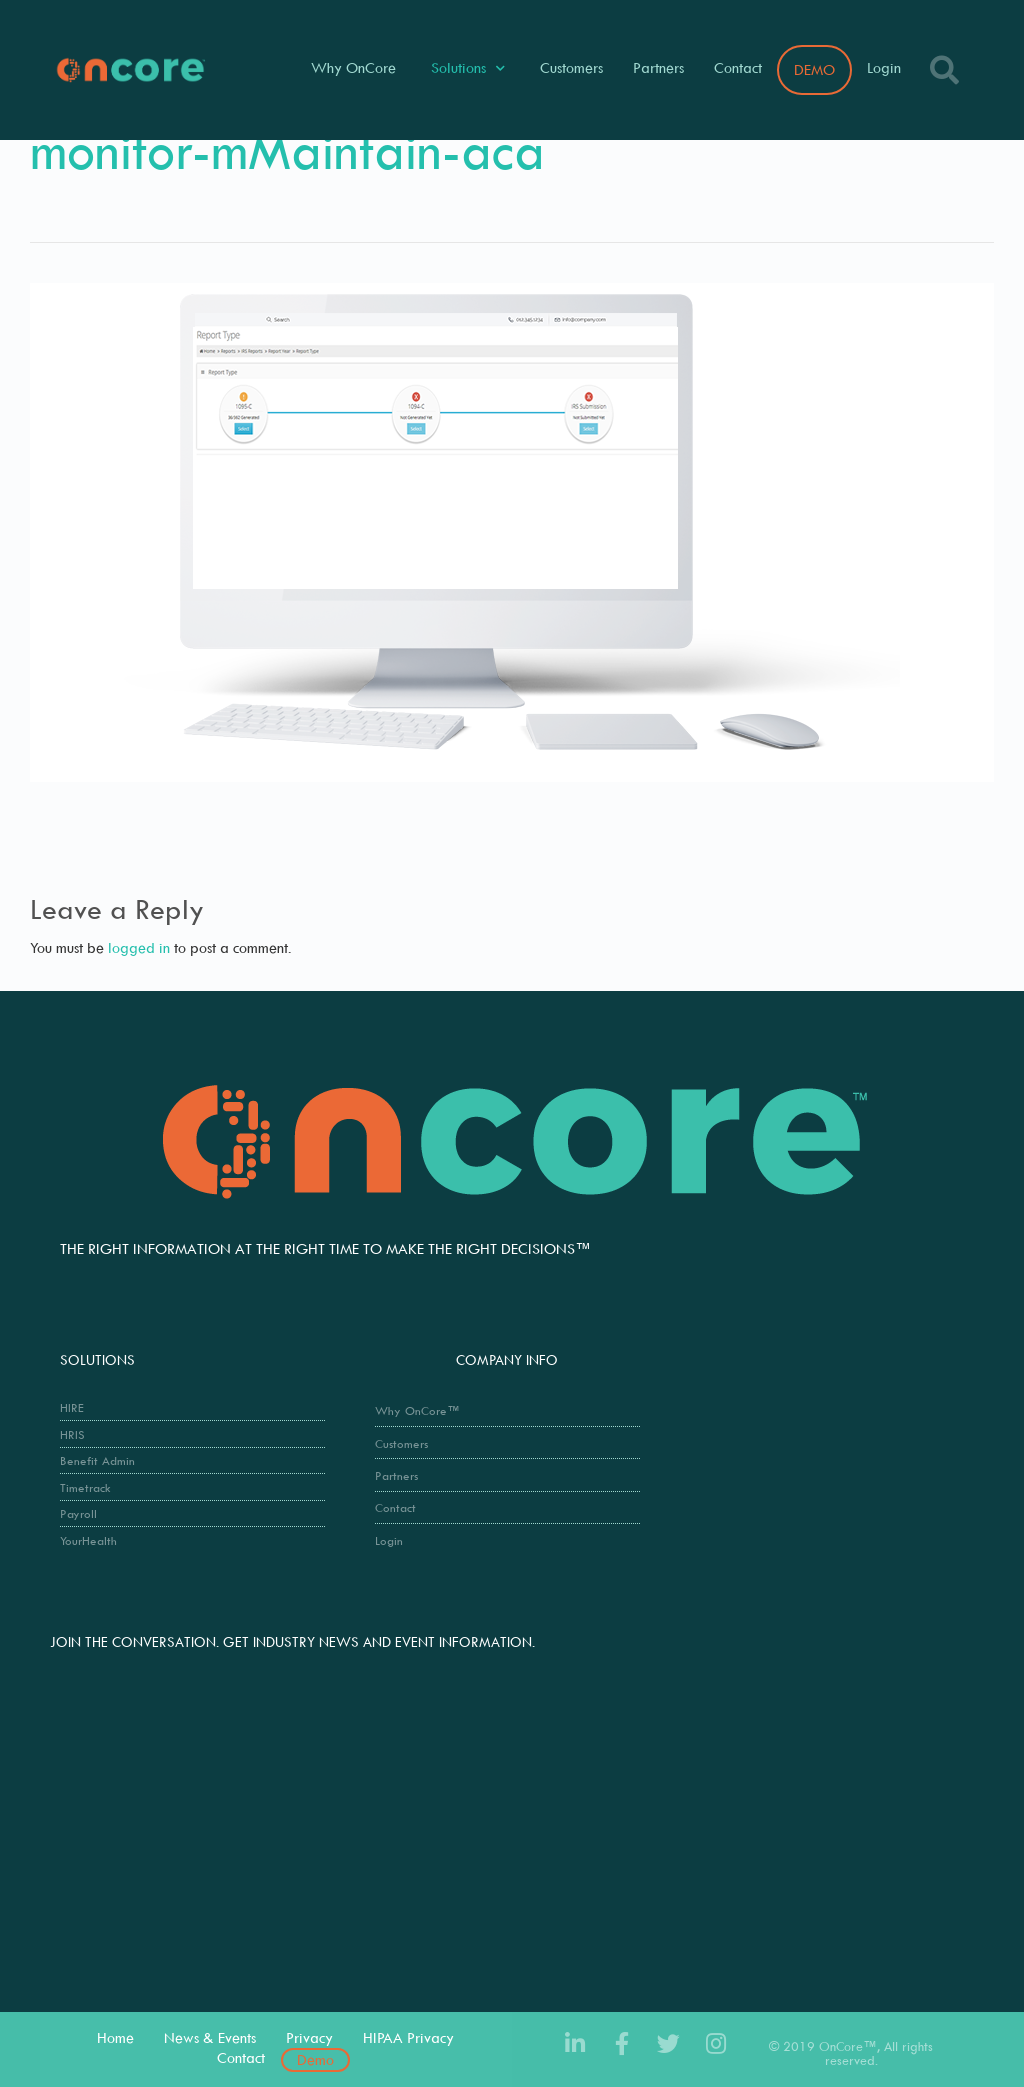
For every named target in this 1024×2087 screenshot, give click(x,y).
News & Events (210, 2037)
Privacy (309, 2037)
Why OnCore (353, 67)
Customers (571, 67)
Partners (658, 67)
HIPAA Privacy (408, 2037)
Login (884, 67)
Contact (738, 67)
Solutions (468, 68)
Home (115, 2037)
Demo (315, 2059)
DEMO (814, 69)
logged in (139, 947)
